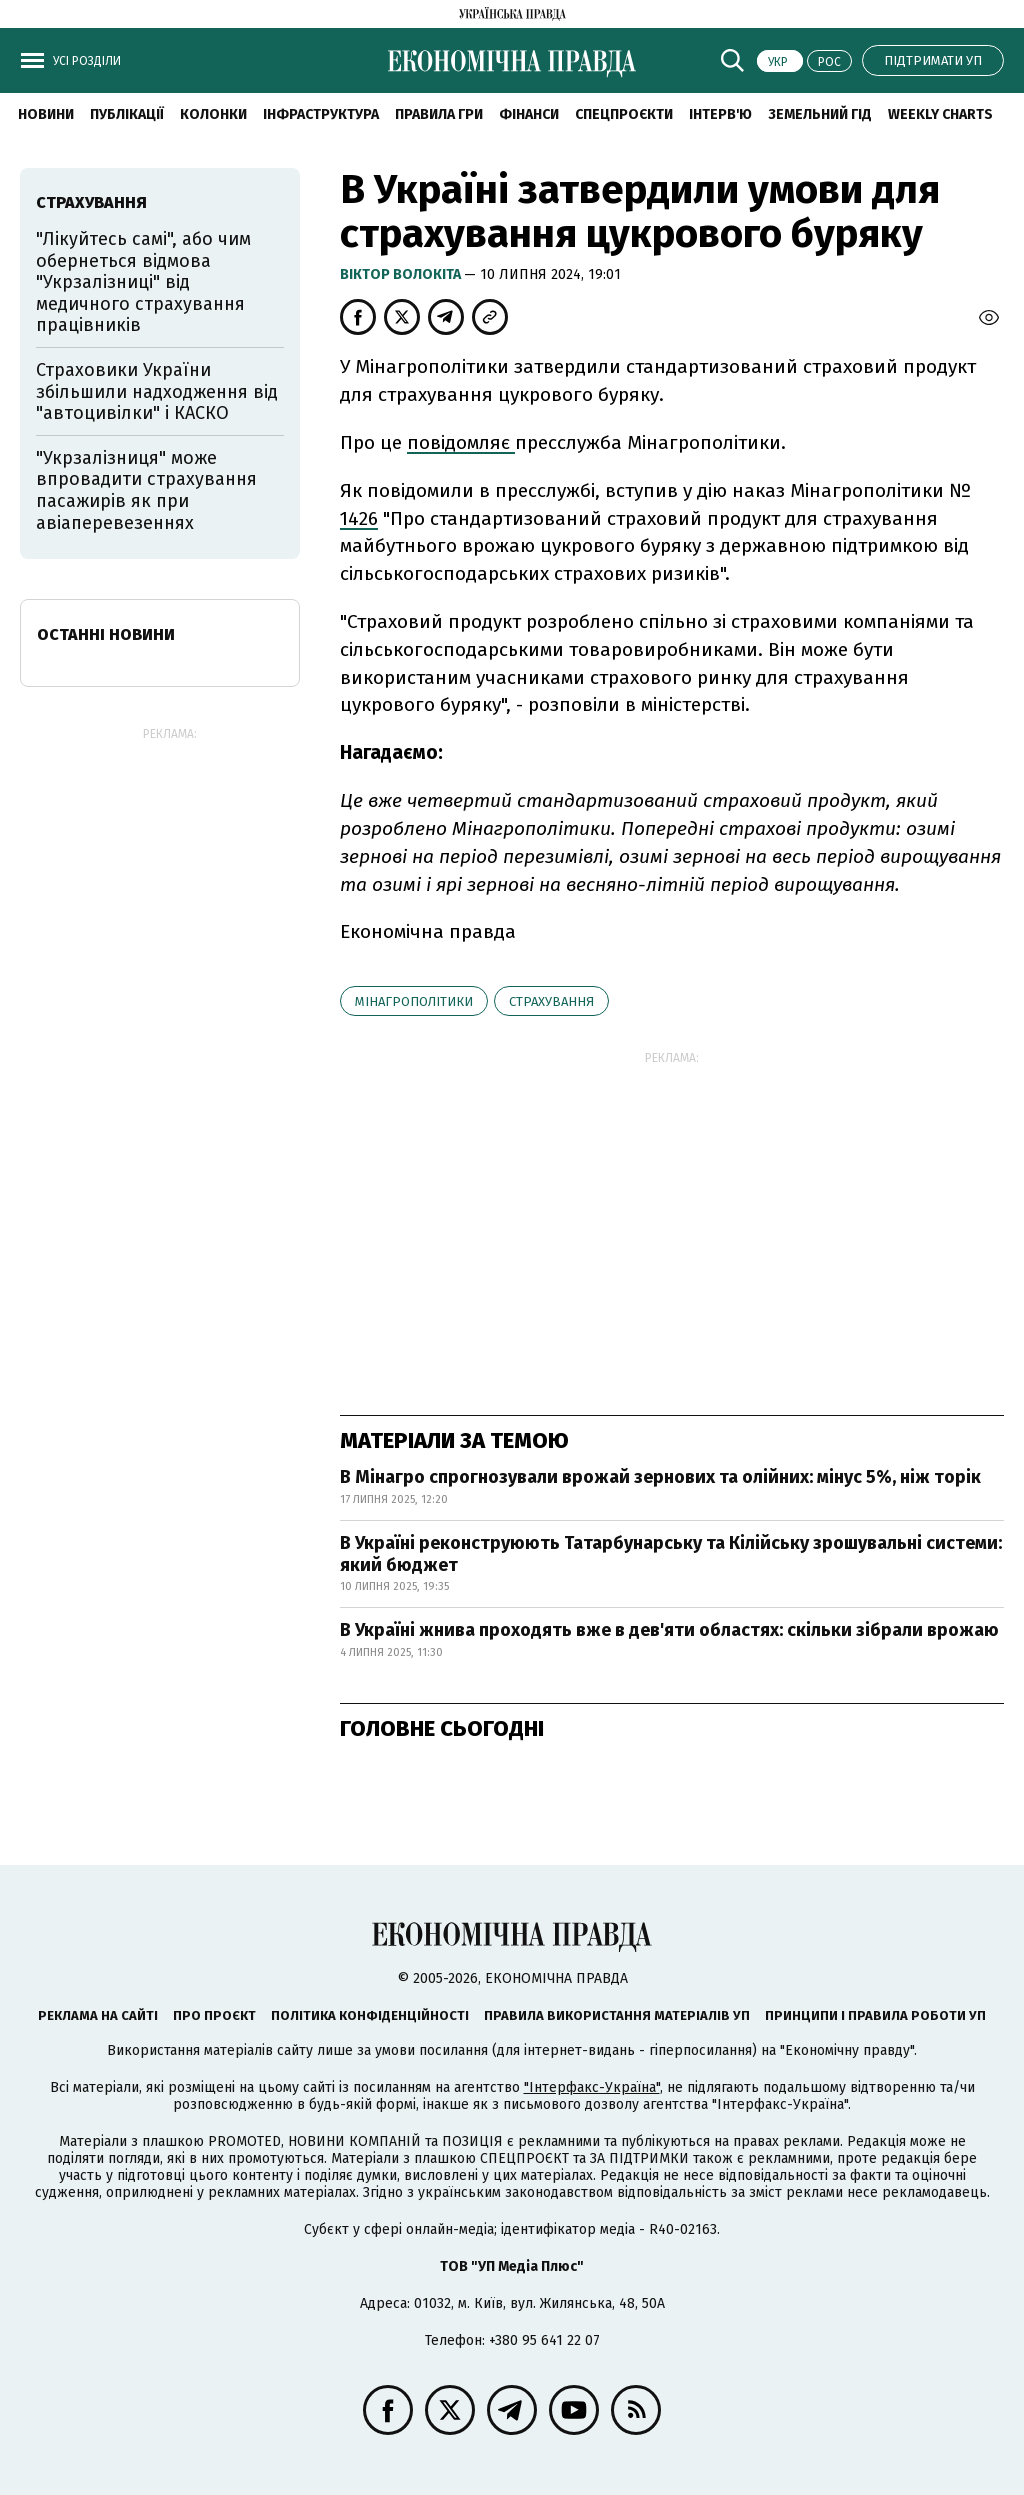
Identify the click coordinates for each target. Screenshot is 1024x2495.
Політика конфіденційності (370, 2015)
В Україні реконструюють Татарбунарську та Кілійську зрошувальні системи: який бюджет (671, 1554)
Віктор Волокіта (402, 274)
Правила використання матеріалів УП (617, 2015)
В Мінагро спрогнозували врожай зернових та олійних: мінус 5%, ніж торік (660, 1477)
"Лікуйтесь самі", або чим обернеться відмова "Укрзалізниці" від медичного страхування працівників (143, 282)
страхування (551, 1001)
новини (46, 114)
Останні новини (106, 634)
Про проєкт (214, 2015)
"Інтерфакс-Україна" (592, 2087)
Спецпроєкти (624, 114)
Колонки (213, 114)
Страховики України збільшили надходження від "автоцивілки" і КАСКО (157, 391)
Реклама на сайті (98, 2015)
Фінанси (529, 114)
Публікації (127, 114)
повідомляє (461, 442)
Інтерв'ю (720, 114)
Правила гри (439, 114)
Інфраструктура (321, 114)
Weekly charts (940, 114)
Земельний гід (820, 114)
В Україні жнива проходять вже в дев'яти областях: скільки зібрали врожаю (669, 1630)
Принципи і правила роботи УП (875, 2015)
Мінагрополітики (414, 1001)
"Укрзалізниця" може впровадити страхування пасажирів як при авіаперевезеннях (146, 490)
